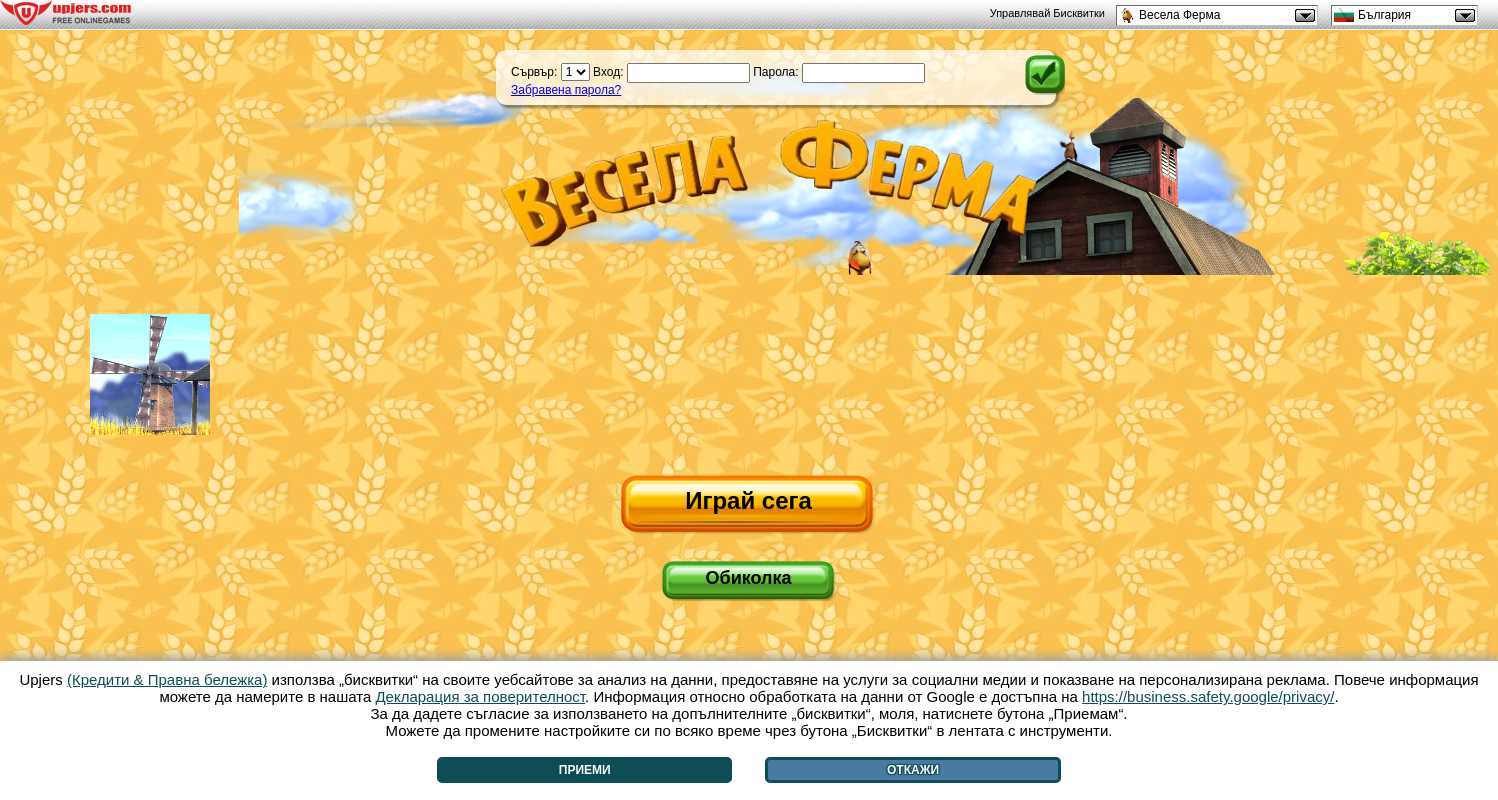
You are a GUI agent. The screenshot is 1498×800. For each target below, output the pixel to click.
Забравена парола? (566, 90)
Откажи (913, 770)
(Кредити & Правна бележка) (167, 679)
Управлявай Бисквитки (1047, 13)
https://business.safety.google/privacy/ (1208, 696)
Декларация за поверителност (480, 696)
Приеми (585, 770)
